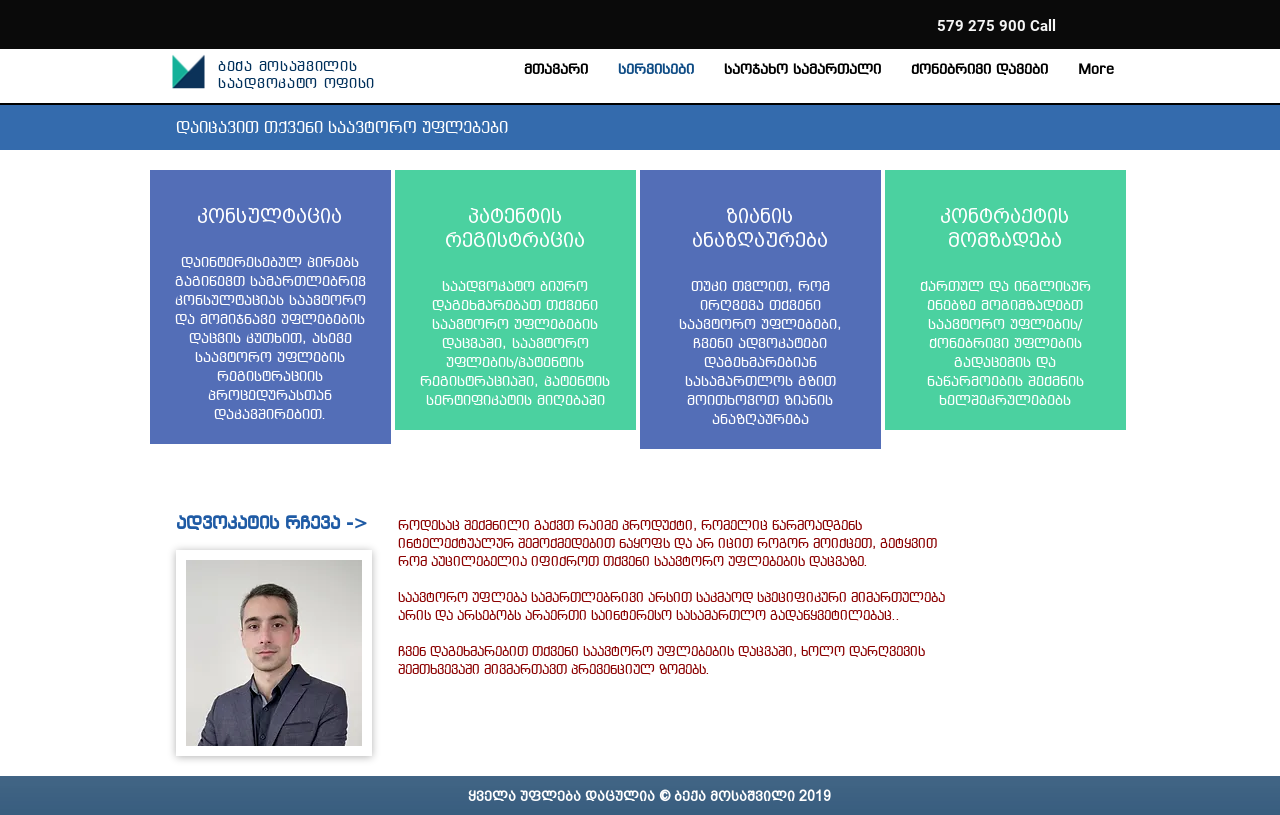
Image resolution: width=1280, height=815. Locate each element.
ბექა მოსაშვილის (288, 67)
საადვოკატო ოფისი (296, 84)
